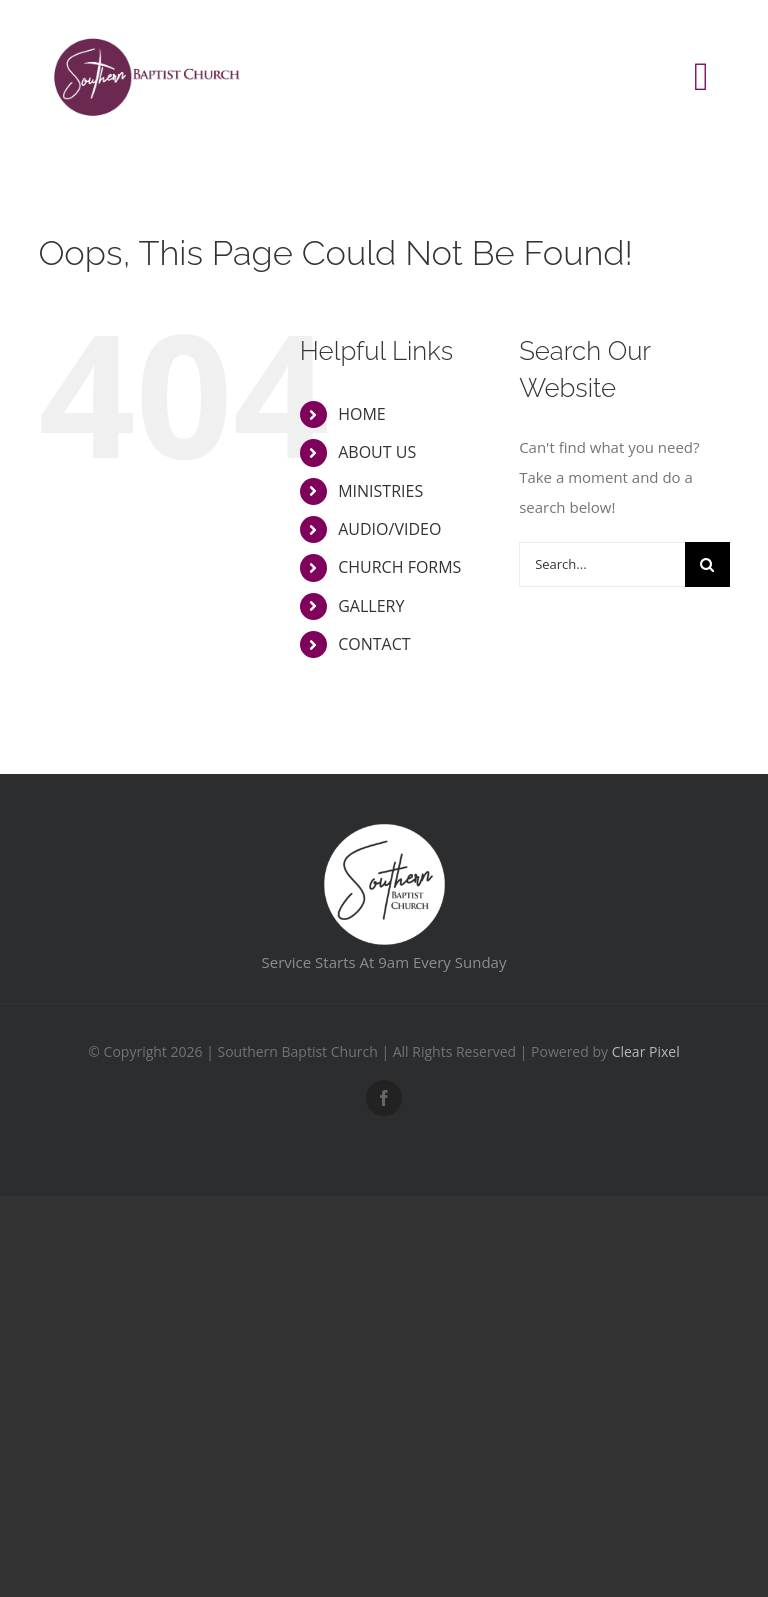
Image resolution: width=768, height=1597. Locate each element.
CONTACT (374, 644)
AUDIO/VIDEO (389, 529)
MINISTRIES (380, 491)
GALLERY (371, 606)
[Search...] (601, 564)
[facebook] (384, 1098)
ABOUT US (377, 452)
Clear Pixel (646, 1051)
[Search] (707, 564)
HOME (362, 414)
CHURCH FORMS (399, 567)
